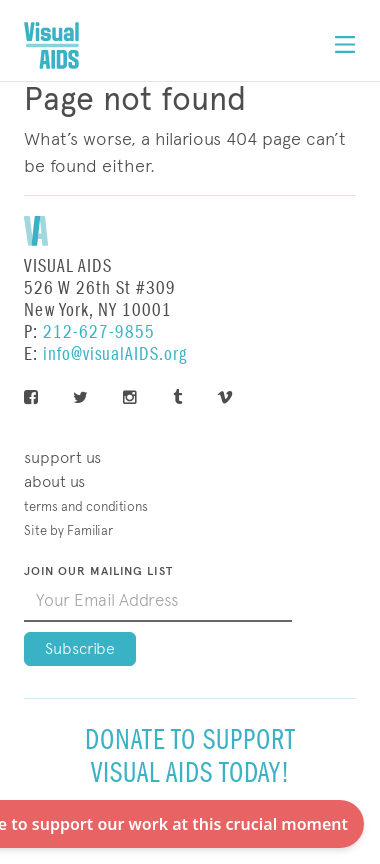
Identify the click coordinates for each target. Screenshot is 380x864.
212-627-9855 (99, 332)
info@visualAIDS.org (115, 354)
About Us (54, 481)
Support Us (62, 457)
